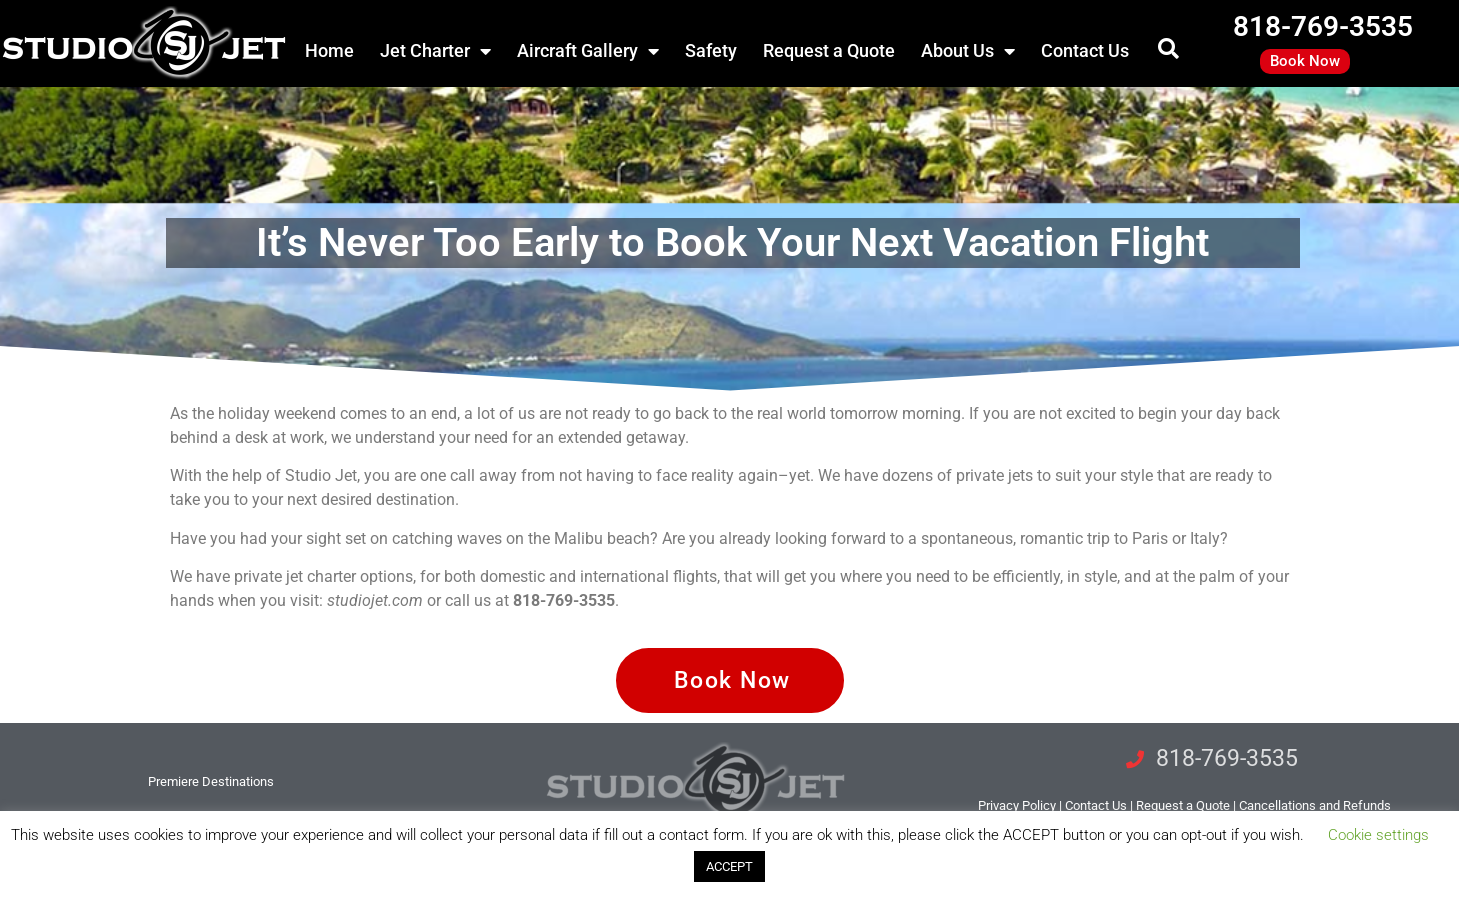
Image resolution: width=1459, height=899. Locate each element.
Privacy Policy (1017, 805)
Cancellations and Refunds (1315, 805)
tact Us (1096, 805)
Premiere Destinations (211, 781)
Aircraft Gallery (588, 51)
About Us (968, 51)
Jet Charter (435, 51)
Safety (711, 50)
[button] (1168, 48)
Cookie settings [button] (1378, 835)
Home (329, 50)
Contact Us (1085, 50)
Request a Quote (829, 50)
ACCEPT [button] (729, 866)
